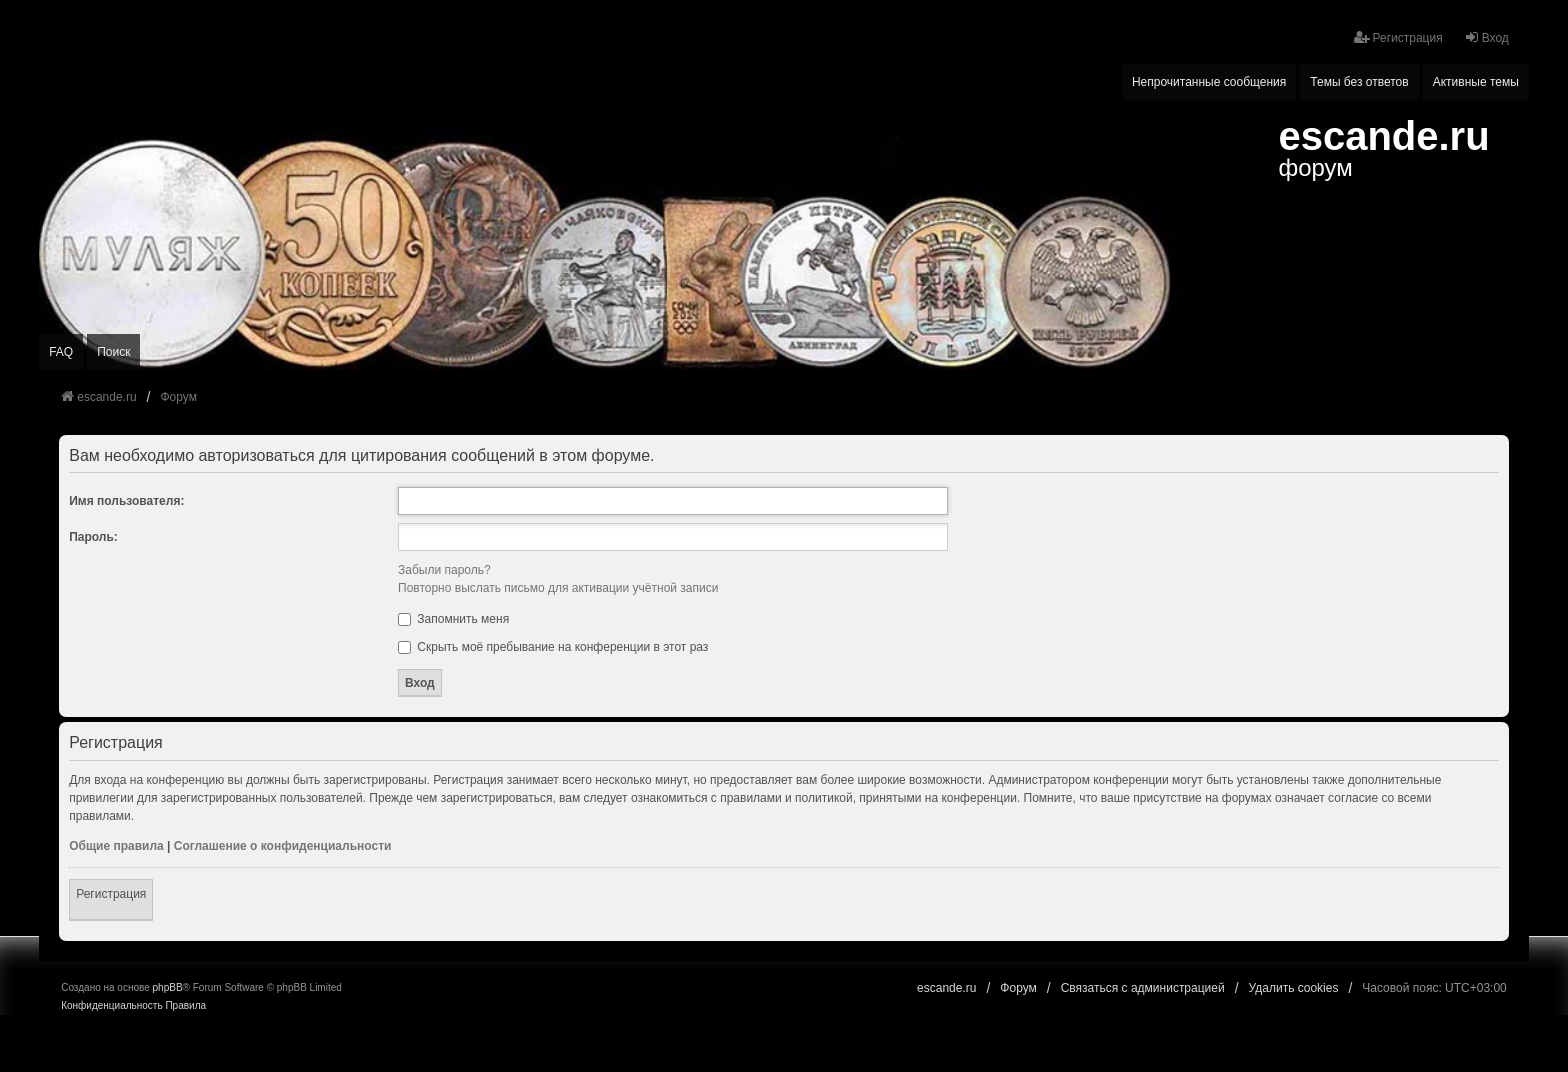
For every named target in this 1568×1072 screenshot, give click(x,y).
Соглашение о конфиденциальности (283, 846)
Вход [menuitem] (1486, 37)
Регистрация (111, 894)
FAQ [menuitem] (61, 352)
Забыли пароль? (444, 570)
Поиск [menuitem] (113, 352)
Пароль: (93, 537)
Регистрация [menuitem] (1398, 37)
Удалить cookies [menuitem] (1294, 988)
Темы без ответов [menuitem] (1359, 82)
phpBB (168, 987)
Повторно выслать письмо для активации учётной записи (558, 588)
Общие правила (116, 846)
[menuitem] (111, 1006)
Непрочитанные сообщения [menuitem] (1209, 82)
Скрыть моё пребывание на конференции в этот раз (553, 647)
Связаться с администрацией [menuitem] (1143, 988)
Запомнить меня (453, 619)
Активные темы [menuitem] (1476, 82)
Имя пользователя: (126, 501)
